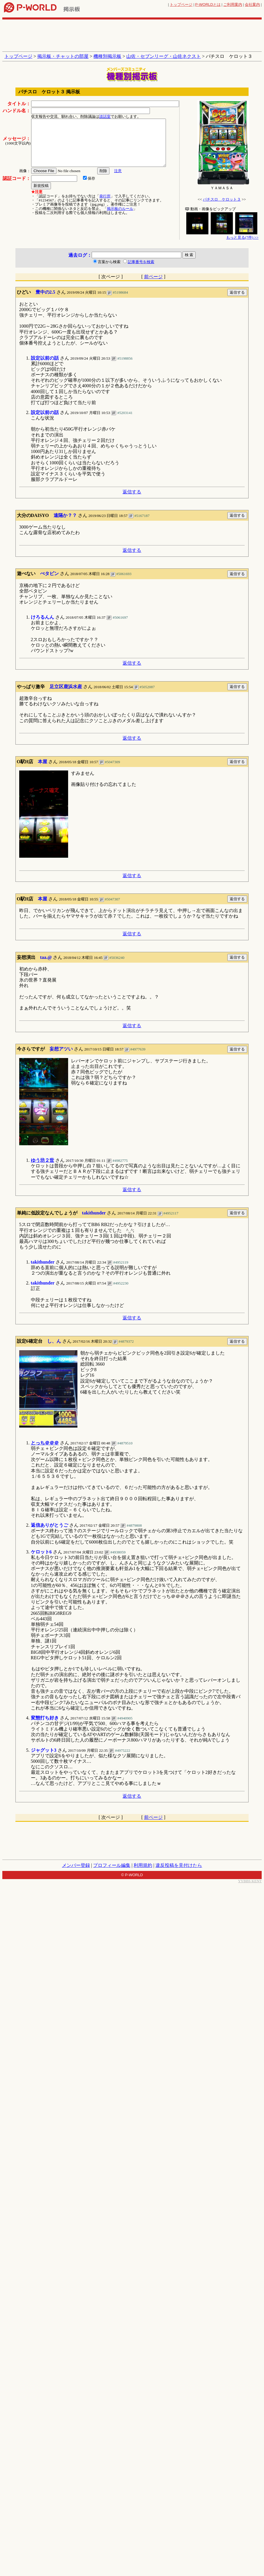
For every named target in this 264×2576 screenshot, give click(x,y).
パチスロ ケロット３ (222, 199)
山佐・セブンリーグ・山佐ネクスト (163, 56)
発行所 (105, 196)
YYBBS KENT (250, 1881)
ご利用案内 (232, 4)
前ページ (153, 276)
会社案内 (252, 4)
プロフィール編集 (111, 1865)
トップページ (181, 4)
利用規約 (143, 1865)
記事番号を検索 (141, 262)
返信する (132, 491)
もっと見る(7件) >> (242, 237)
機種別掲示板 (107, 56)
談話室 (105, 116)
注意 (118, 171)
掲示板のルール (120, 208)
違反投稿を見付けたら (178, 1865)
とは (208, 4)
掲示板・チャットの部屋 (62, 56)
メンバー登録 (76, 1865)
